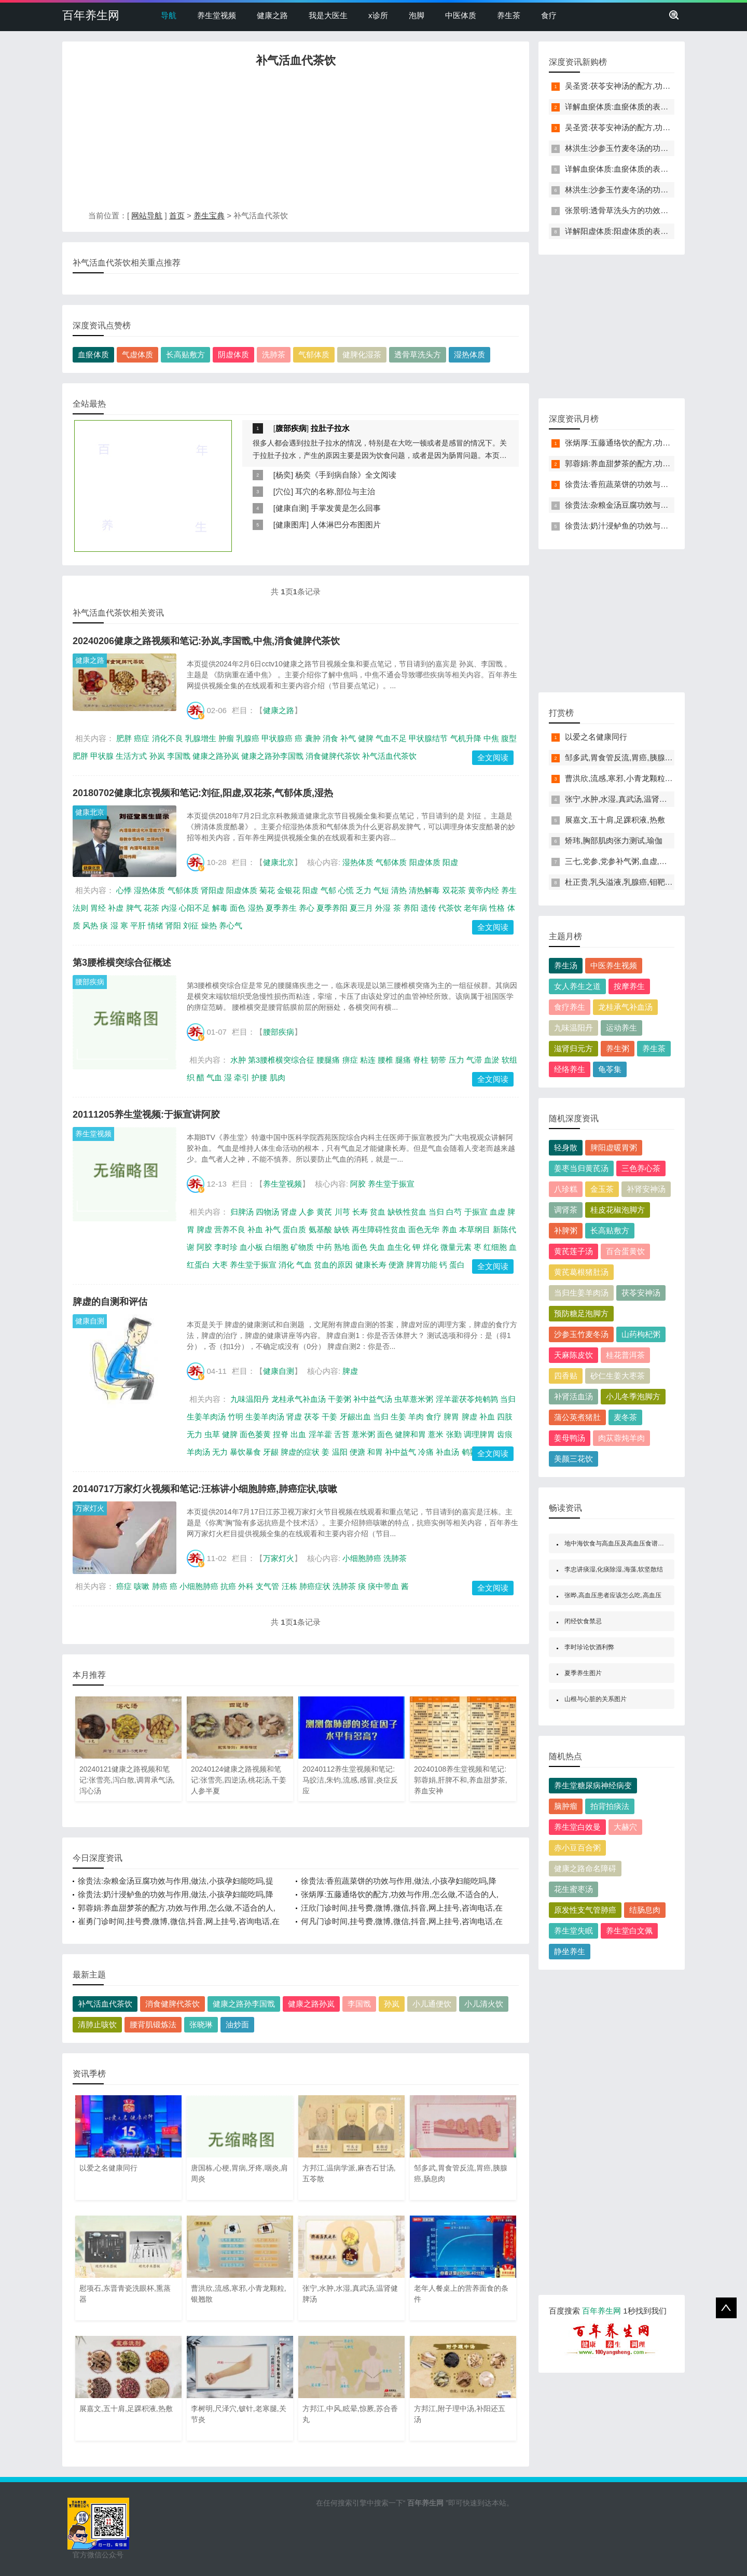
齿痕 (505, 1434)
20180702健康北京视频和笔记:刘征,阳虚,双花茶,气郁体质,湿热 (203, 793)
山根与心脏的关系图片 (595, 1699)
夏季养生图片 (583, 1673)
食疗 (549, 15)
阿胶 (358, 1183)
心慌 (346, 890)
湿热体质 (469, 354)
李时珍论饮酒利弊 (589, 1647)
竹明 (235, 1416)
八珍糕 (565, 1189)
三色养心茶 (640, 1168)
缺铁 (342, 1229)
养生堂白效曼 (577, 1826)
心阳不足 (194, 907)
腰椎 (385, 1059)
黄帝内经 (483, 890)
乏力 (363, 890)
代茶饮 (450, 907)
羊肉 (416, 1416)
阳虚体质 (424, 862)
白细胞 (276, 1247)
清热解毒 (424, 890)
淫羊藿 (320, 1434)
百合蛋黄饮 (625, 1251)
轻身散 (565, 1147)
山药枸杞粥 (640, 1334)
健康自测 (291, 508)
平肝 (138, 925)
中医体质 (460, 15)
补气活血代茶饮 (389, 755)
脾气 (134, 907)
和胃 (375, 1451)
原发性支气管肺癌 (585, 1909)
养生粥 (617, 1048)
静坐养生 (569, 1951)
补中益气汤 (372, 1399)
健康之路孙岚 (215, 755)
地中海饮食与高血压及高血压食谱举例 (617, 1543)
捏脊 (280, 1434)
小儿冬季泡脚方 (633, 1396)
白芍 (454, 1211)
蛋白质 (294, 1229)
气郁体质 (313, 354)
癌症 (141, 738)
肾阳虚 (212, 890)
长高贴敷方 (185, 354)
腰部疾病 (89, 982)
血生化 (398, 1247)
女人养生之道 (577, 986)
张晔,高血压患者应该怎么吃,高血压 (612, 1595)
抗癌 (228, 1586)
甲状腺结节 (428, 738)
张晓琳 (201, 2024)
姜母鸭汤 (569, 1437)
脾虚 (204, 1229)
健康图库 (291, 524)
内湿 (169, 907)
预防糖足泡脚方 (581, 1313)
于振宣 (476, 1211)
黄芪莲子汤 (573, 1251)
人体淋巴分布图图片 (346, 524)
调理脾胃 (479, 1434)
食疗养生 (569, 1006)
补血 (255, 1229)
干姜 (329, 1416)
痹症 (350, 1059)
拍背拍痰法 (609, 1806)
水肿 (238, 1059)
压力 (456, 1059)
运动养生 (621, 1027)
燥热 (209, 925)
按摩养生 (629, 986)
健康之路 (272, 15)
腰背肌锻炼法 (153, 2024)
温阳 (340, 1451)
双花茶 (454, 890)
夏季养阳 (332, 907)
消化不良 (167, 738)
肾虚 (289, 1211)
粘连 (368, 1059)
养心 (306, 907)
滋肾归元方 (573, 1048)
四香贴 (565, 1375)
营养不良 (229, 1229)
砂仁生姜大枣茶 (617, 1375)
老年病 (475, 907)
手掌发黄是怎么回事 (346, 508)
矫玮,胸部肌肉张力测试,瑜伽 (613, 840)
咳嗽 (141, 1586)
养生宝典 (209, 215)
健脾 (366, 738)
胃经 (98, 907)
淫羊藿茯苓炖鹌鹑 (467, 1399)
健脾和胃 (410, 1434)
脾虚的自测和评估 (110, 1302)
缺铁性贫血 (407, 1211)
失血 (377, 1247)
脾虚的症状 (300, 1451)
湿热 (256, 907)
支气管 (267, 1586)
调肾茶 (565, 1209)
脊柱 (420, 1059)
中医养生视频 (613, 965)
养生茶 (508, 15)
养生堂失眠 (573, 1930)
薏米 (436, 1434)
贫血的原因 (333, 1264)
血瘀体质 (93, 354)
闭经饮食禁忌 (583, 1621)
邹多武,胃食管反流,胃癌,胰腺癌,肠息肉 (631, 757)
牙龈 (271, 1451)
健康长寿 (370, 1264)
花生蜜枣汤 (573, 1889)
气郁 (328, 890)
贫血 (377, 1211)
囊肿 (313, 738)
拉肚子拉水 (330, 428)
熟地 (342, 1247)
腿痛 (403, 1059)
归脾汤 (242, 1211)
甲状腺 (102, 755)
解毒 (220, 907)
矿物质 (302, 1247)
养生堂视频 (216, 15)
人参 (306, 1211)
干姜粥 (339, 1399)
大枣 (220, 1264)
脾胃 (451, 1416)
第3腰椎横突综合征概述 (122, 962)
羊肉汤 (198, 1451)
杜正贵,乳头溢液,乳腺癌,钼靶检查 (623, 882)
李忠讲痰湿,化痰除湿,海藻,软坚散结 (613, 1569)
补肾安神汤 (646, 1189)
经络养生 (569, 1069)
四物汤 (267, 1211)
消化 (286, 1264)
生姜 (398, 1416)
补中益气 (400, 1451)
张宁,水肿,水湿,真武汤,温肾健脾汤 (624, 799)
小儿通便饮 (431, 2003)
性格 (497, 907)
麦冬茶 (625, 1417)
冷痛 (426, 1451)
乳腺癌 (247, 738)
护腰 (259, 1077)
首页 (177, 215)
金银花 (288, 890)
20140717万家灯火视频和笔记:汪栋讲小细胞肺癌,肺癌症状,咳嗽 (205, 1489)
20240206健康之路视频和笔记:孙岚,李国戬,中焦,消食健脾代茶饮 (206, 641)
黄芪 (324, 1211)
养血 (449, 1229)
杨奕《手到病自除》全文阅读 (345, 474)
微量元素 (456, 1247)
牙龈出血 (355, 1416)
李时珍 (226, 1247)
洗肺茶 (273, 354)
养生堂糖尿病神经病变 (593, 1785)
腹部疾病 (291, 428)
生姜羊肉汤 (264, 1416)
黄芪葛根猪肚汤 (581, 1272)
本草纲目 (474, 1229)
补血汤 (447, 1451)
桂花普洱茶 (625, 1354)
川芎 (342, 1211)
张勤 (454, 1434)
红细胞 (495, 1247)
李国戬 (178, 755)
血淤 (492, 1059)
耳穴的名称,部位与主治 (335, 491)
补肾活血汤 (573, 1396)
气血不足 (391, 738)
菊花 (267, 890)
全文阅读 (492, 757)
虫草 (212, 1434)
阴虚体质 (233, 354)
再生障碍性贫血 (379, 1229)
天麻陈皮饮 (573, 1354)
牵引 (242, 1077)
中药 (324, 1247)
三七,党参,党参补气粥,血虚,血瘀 (620, 861)
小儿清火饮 (483, 2003)
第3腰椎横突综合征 (281, 1059)
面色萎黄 (255, 1434)
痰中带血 (383, 1586)
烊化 (430, 1247)
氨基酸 (320, 1229)
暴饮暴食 (245, 1451)
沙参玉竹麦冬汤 (581, 1334)
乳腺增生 (200, 738)
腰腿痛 (328, 1059)
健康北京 (89, 812)
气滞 (474, 1059)
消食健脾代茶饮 (333, 755)
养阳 (411, 907)
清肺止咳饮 (97, 2024)
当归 (436, 1211)
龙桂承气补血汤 (298, 1399)
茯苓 (312, 1416)
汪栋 (289, 1586)
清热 (399, 890)
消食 (330, 738)
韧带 (438, 1059)
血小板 (251, 1247)
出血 (298, 1434)
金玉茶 (602, 1189)
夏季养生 (281, 907)
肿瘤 (226, 738)
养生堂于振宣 (391, 1183)
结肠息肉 (644, 1909)
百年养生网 (90, 15)
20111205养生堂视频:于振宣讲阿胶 (146, 1114)
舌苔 (342, 1434)
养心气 (230, 925)
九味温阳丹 (249, 1399)
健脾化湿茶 (361, 354)
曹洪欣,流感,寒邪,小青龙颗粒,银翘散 (627, 778)
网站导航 (146, 215)
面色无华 (423, 1229)
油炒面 (237, 2024)
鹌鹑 (469, 1451)
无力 (220, 1451)
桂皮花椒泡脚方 (617, 1209)
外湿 (383, 907)
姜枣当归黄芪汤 (581, 1168)
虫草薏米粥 (413, 1399)
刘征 (191, 925)
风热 (90, 925)
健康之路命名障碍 (585, 1868)
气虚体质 (137, 354)
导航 (168, 15)
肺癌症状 (314, 1586)
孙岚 (157, 755)
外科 (246, 1586)
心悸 (124, 890)
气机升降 (465, 738)
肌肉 (277, 1077)
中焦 (491, 738)
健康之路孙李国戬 (272, 755)
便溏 (396, 1264)
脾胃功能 (421, 1264)
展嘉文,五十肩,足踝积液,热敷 (615, 819)
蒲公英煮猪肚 (577, 1417)
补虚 (115, 907)
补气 (348, 738)
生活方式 (131, 755)
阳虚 (450, 862)
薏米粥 (363, 1434)
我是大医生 (328, 15)
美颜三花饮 (573, 1458)
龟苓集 (609, 1069)
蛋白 (457, 1264)
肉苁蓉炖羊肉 (621, 1437)
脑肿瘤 (565, 1806)
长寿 (360, 1211)
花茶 (151, 907)
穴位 (283, 491)
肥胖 (124, 738)
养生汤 (565, 965)
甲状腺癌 (277, 738)
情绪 (155, 925)
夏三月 (361, 907)
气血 (214, 1077)
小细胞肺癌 (361, 1558)
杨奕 (283, 474)
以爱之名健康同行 (596, 736)
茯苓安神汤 (640, 1292)
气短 (381, 890)
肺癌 (160, 1586)
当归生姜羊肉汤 (581, 1292)
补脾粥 (565, 1230)
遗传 (428, 907)
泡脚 (416, 15)
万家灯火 (89, 1508)
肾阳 (173, 925)
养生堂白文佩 (629, 1930)
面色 (237, 907)
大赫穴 (625, 1826)
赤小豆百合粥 (577, 1847)
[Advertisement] (296, 141)
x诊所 (378, 15)
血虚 (497, 1211)
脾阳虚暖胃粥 (613, 1147)
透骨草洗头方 (417, 354)
